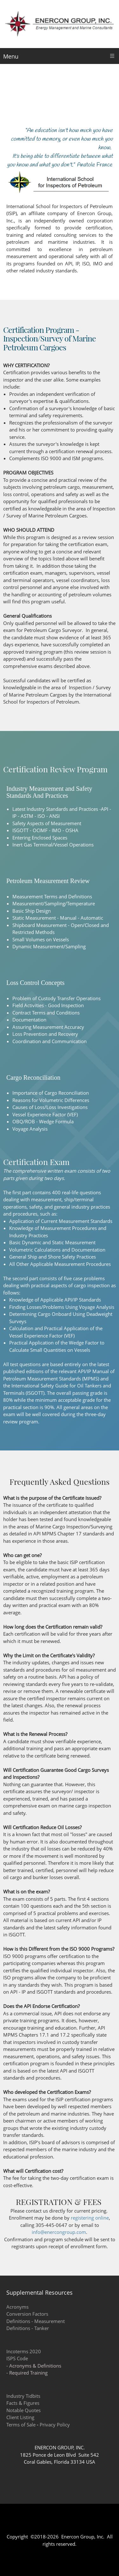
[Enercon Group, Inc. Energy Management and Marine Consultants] (59, 24)
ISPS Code (17, 2358)
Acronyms (17, 2307)
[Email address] (72, 2525)
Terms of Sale (21, 2424)
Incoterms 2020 (23, 2351)
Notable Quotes (23, 2410)
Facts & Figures (22, 2403)
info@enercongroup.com (59, 2232)
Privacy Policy (55, 2424)
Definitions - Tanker (27, 2328)
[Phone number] (59, 2525)
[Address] (47, 2525)
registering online (90, 2218)
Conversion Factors (27, 2314)
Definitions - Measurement (35, 2321)
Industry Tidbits (23, 2396)
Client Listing (20, 2417)
